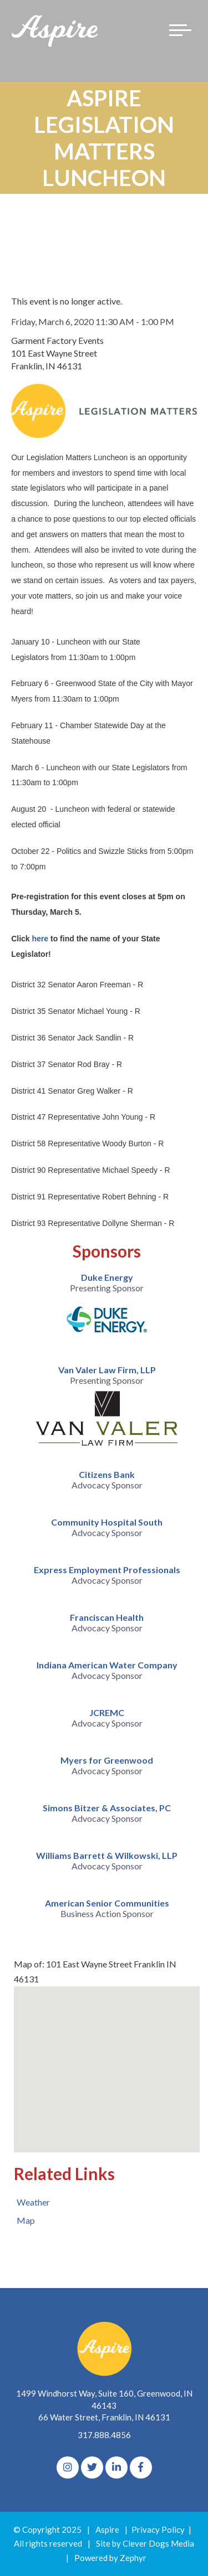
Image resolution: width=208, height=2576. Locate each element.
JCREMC (106, 1712)
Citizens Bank (107, 1474)
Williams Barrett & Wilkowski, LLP (106, 1855)
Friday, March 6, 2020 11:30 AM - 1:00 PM (92, 321)
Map (26, 2220)
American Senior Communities (107, 1903)
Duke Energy (107, 1277)
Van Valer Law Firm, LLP (107, 1369)
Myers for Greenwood (106, 1760)
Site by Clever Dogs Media (145, 2543)
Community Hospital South (107, 1522)
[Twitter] (92, 2467)
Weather (33, 2202)
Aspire (107, 2529)
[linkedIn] (116, 2467)
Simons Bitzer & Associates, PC (107, 1807)
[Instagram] (68, 2467)
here (40, 938)
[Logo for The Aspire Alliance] (55, 30)
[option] (107, 1307)
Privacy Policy (158, 2529)
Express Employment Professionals (107, 1569)
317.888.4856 (104, 2435)
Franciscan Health (107, 1617)
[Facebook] (141, 2467)
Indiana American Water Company (107, 1665)
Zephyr (133, 2558)
